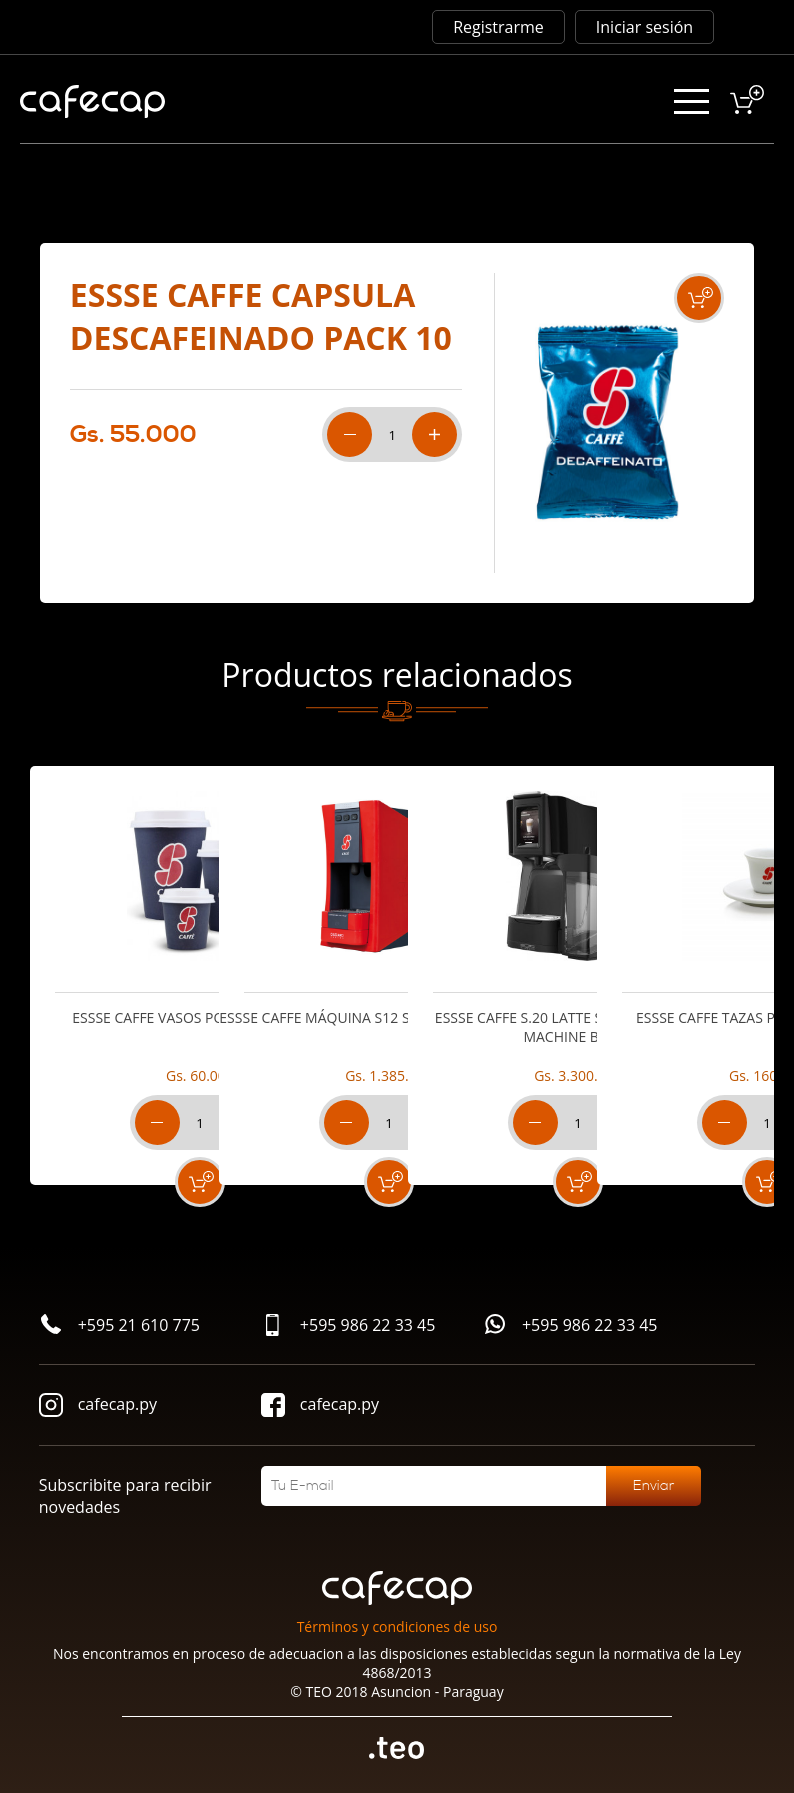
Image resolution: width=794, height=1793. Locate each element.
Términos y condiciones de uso (397, 1626)
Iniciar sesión (644, 27)
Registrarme (498, 27)
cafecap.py (98, 1407)
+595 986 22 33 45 (348, 1327)
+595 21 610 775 (119, 1326)
